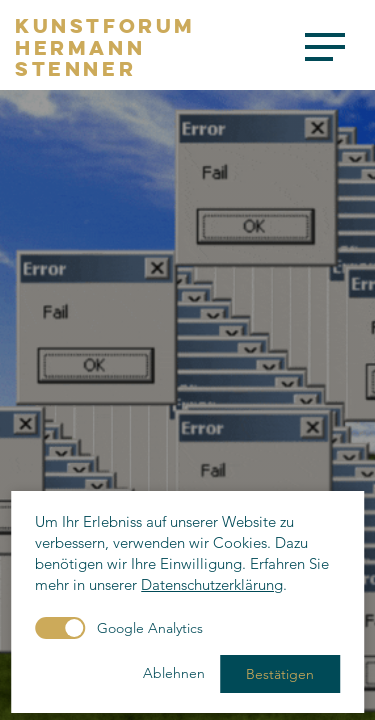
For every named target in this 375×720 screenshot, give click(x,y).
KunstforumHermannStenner (105, 47)
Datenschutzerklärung (212, 584)
